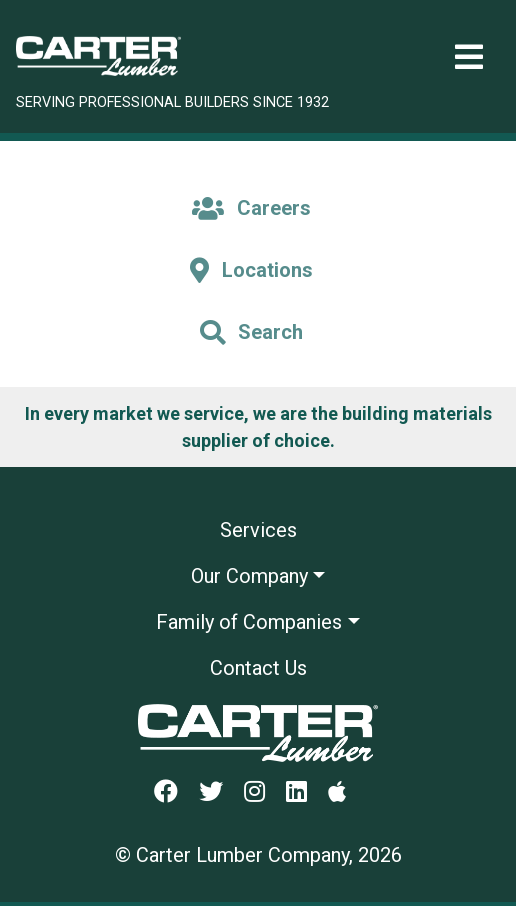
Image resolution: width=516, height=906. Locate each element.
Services (258, 530)
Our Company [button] (249, 576)
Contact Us (258, 668)
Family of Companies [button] (249, 622)
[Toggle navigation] (469, 57)
